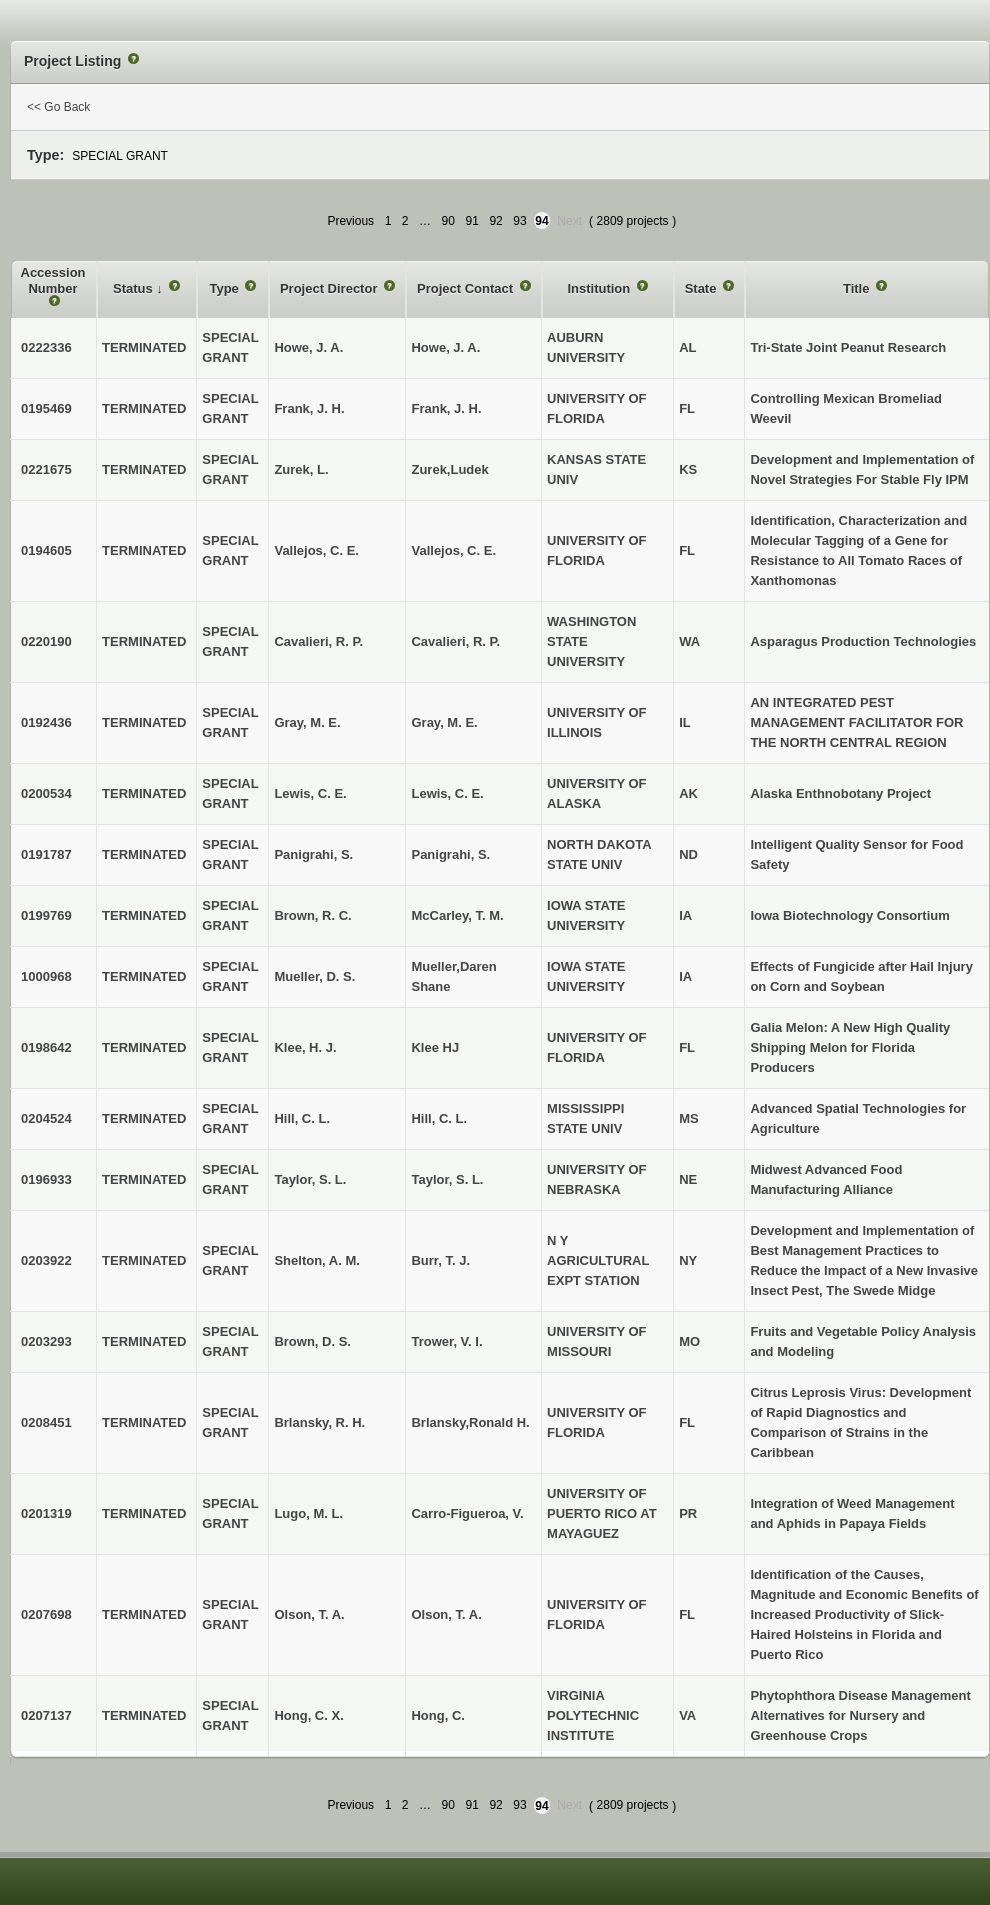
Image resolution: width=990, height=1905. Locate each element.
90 (448, 221)
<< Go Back (58, 107)
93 (519, 221)
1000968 (46, 976)
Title (858, 288)
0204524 (46, 1118)
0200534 (46, 793)
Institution (600, 288)
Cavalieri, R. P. (455, 641)
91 (472, 221)
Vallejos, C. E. (453, 550)
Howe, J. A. (445, 347)
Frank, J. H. (446, 408)
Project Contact (467, 288)
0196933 (46, 1179)
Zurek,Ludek (449, 469)
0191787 (46, 854)
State (702, 288)
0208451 (46, 1422)
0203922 (46, 1260)
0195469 (46, 408)
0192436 (46, 722)
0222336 (46, 347)
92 (495, 221)
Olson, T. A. (446, 1614)
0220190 (46, 641)
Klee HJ (435, 1047)
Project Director (330, 288)
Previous (350, 221)
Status (134, 288)
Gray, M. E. (444, 722)
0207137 (46, 1715)
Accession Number (53, 280)
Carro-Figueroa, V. (467, 1513)
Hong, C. (437, 1715)
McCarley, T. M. (457, 915)
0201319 (46, 1513)
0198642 (46, 1047)
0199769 (46, 915)
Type (225, 288)
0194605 (46, 550)
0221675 (46, 469)
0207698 (46, 1614)
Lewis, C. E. (447, 793)
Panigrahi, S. (450, 854)
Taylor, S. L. (447, 1179)
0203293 (46, 1341)
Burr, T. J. (440, 1260)
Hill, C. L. (439, 1118)
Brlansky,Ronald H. (470, 1422)
